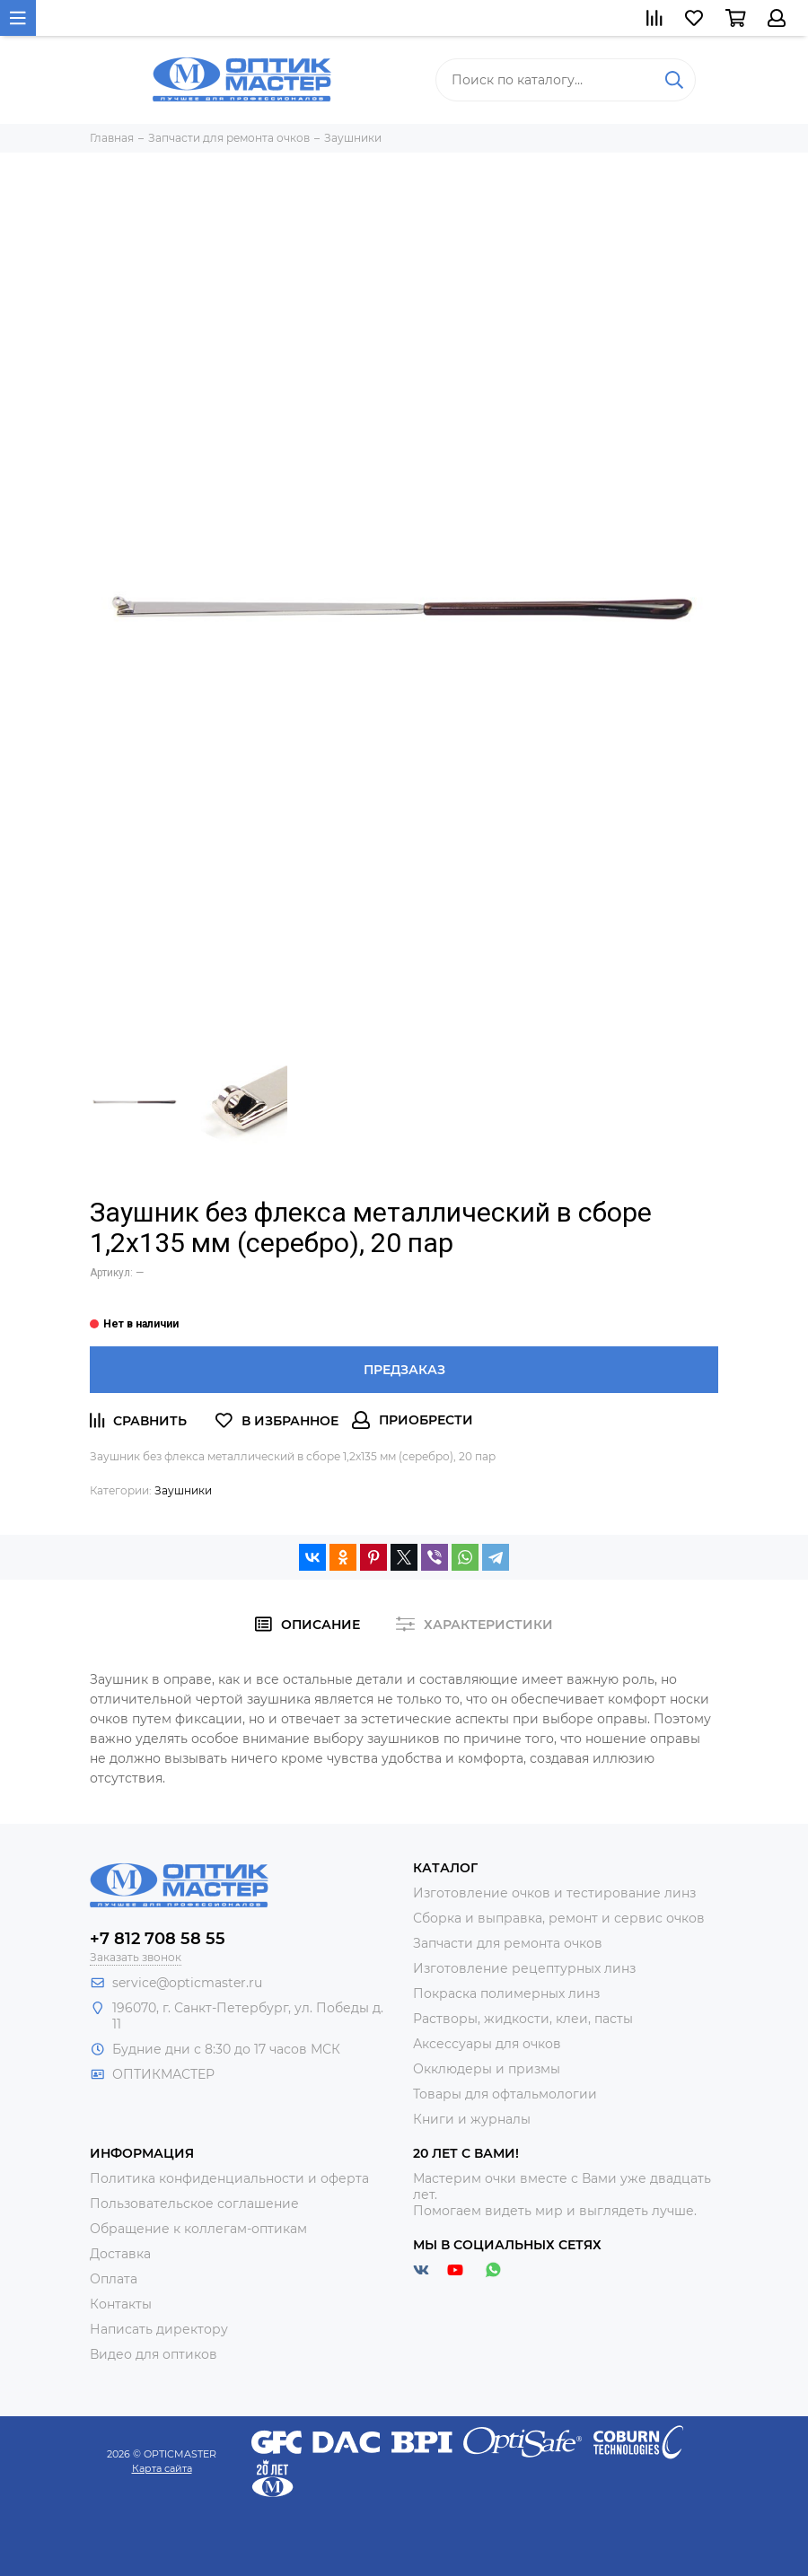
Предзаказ (404, 1370)
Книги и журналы (472, 2119)
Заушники (183, 1490)
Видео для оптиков (153, 2354)
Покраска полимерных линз (506, 1993)
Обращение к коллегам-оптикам (198, 2229)
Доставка (120, 2254)
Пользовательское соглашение (194, 2203)
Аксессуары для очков (487, 2044)
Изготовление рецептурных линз (524, 1968)
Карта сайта (162, 2468)
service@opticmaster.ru (187, 1983)
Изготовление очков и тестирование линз (554, 1893)
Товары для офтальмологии (505, 2094)
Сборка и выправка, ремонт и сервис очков (559, 1918)
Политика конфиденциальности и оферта (229, 2178)
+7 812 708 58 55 (157, 1939)
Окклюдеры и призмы (486, 2069)
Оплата (113, 2279)
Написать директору (159, 2329)
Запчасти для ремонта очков (507, 1943)
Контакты (121, 2304)
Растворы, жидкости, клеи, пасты (523, 2019)
